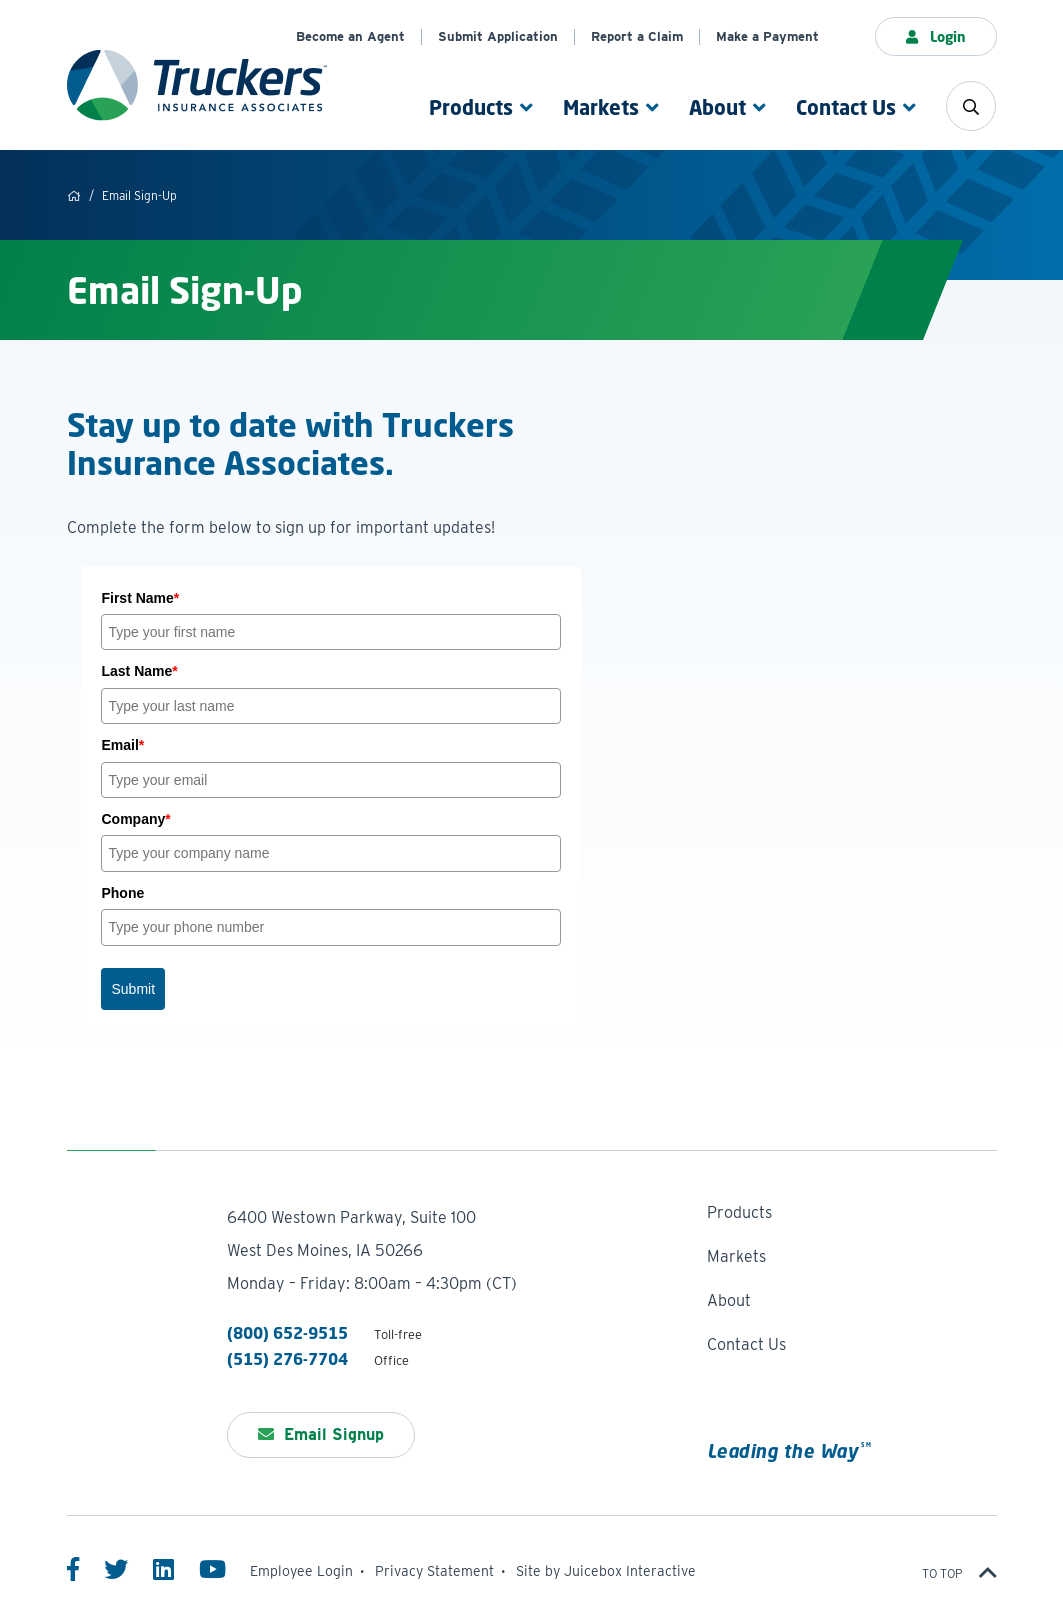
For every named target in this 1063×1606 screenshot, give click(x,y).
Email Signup (321, 1434)
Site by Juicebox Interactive (606, 1571)
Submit (133, 989)
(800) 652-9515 (287, 1333)
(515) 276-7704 (287, 1359)
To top (959, 1573)
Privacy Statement (434, 1571)
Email (122, 745)
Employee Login (301, 1571)
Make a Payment (767, 36)
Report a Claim (637, 36)
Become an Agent (350, 36)
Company (135, 819)
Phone (122, 893)
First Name (140, 598)
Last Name (139, 671)
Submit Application (498, 36)
